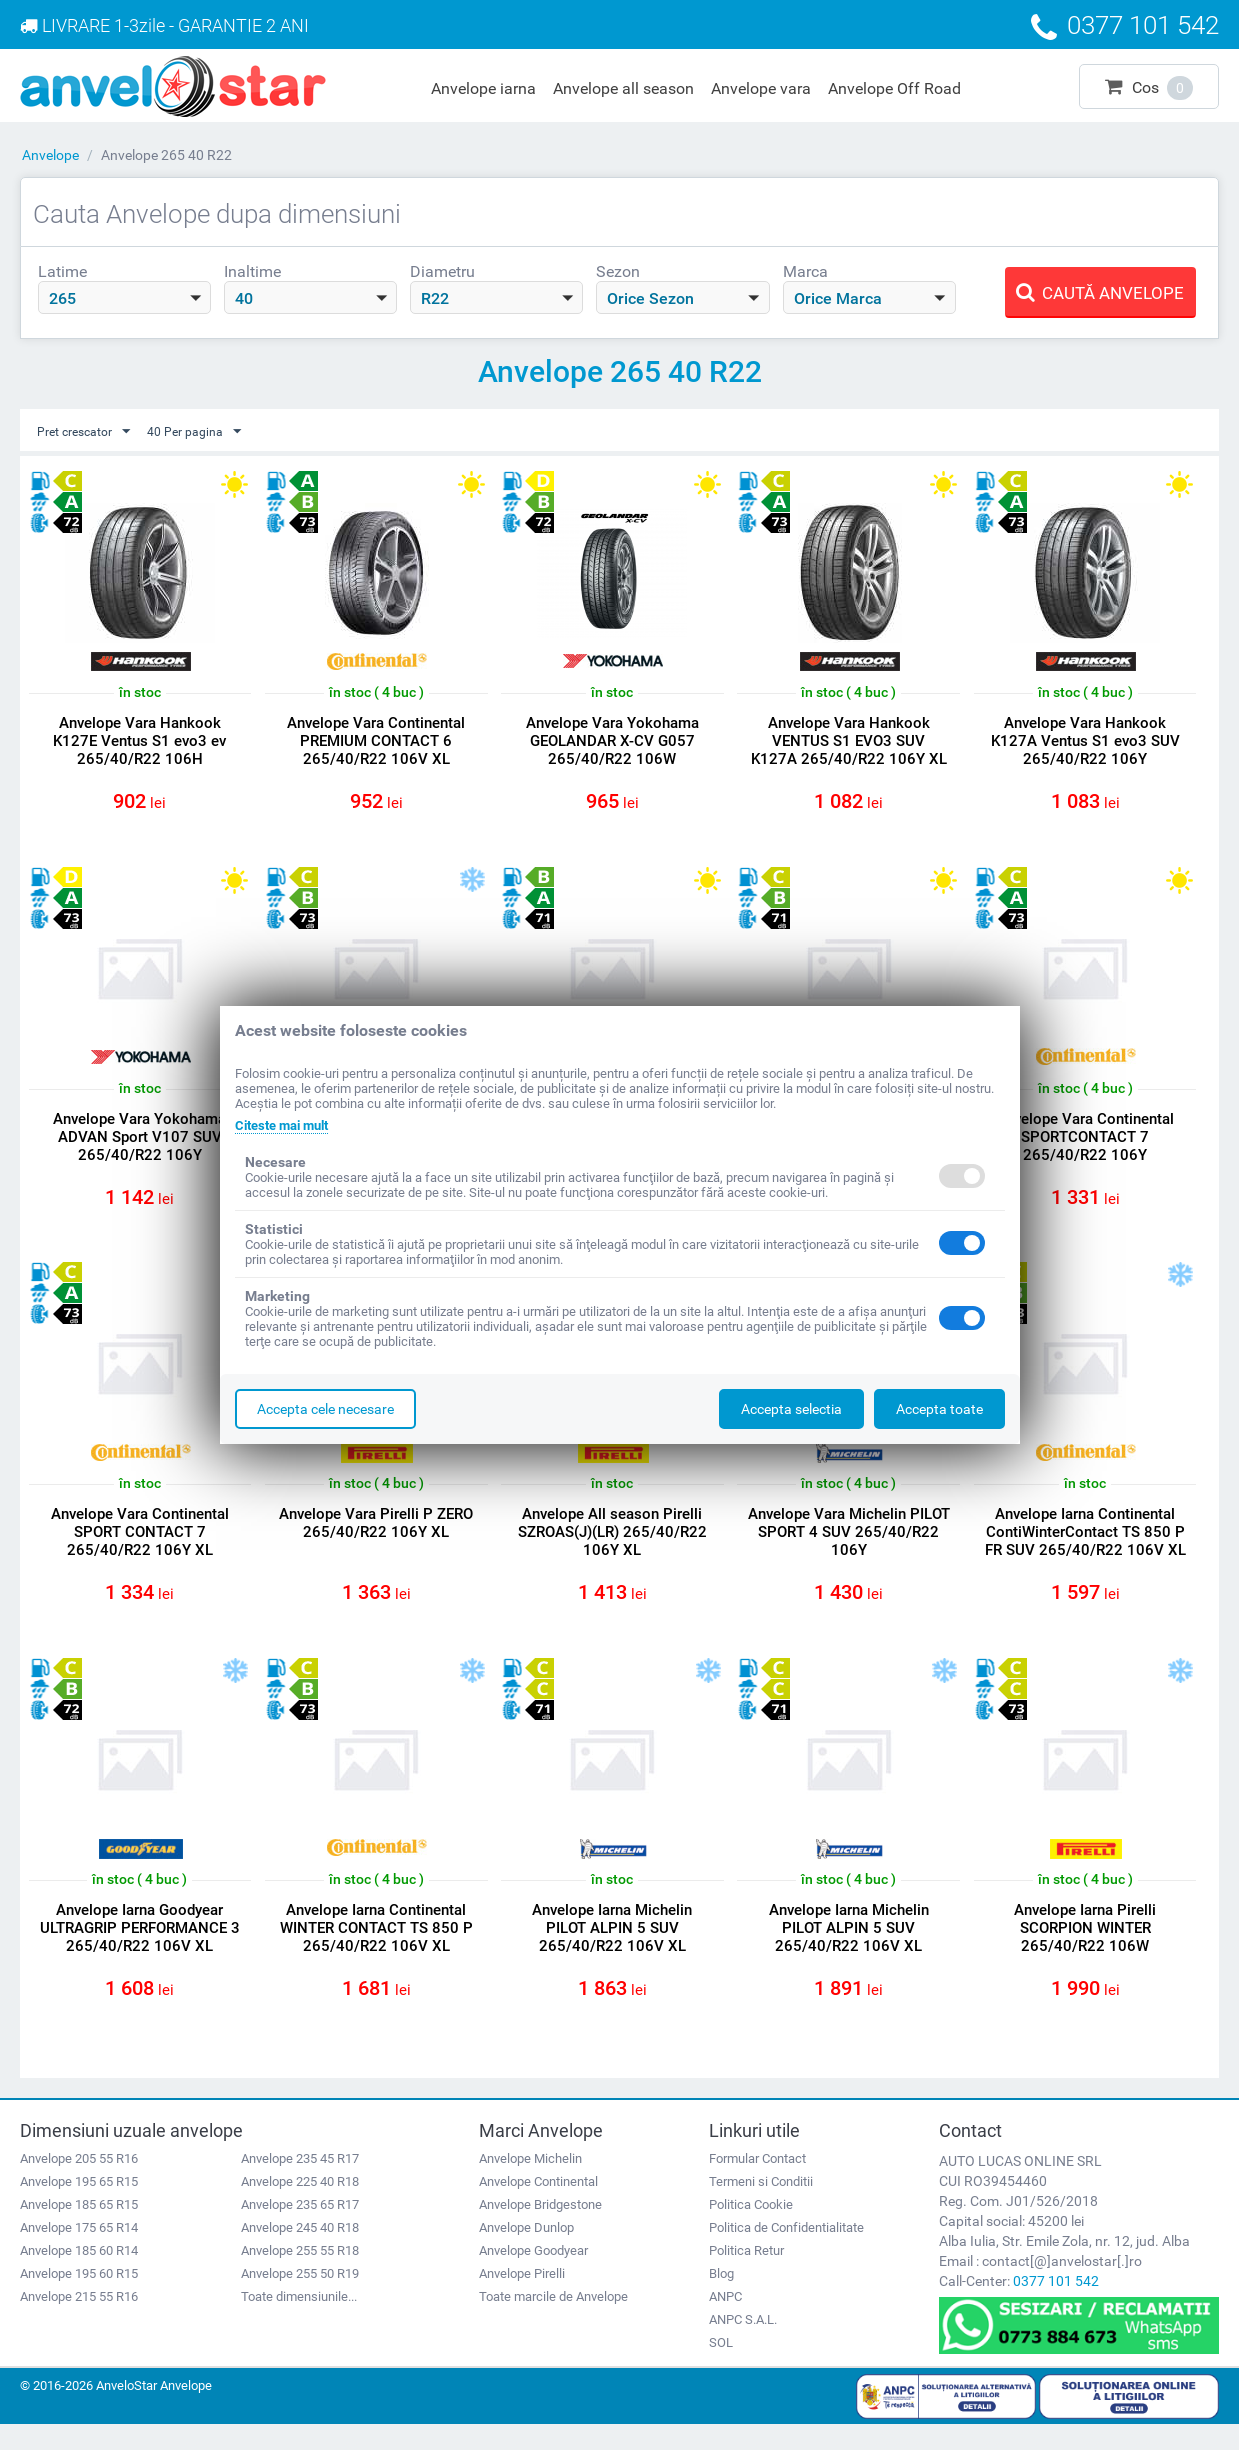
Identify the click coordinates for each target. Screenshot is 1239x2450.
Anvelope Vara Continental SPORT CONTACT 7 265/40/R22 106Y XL (140, 1546)
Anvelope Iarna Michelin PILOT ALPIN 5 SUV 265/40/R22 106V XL (612, 1948)
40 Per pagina (212, 432)
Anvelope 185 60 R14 (79, 2276)
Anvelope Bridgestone (540, 2230)
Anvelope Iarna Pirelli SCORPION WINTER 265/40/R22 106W (1085, 1948)
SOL (721, 2368)
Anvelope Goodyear (533, 2276)
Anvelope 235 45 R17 (300, 2184)
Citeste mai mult (287, 1125)
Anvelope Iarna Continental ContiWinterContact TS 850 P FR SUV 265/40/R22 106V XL (1085, 1555)
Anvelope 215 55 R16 (79, 2322)
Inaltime (252, 271)
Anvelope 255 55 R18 (300, 2276)
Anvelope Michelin (530, 2184)
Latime (62, 271)
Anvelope (50, 155)
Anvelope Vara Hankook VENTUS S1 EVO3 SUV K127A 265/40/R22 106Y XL (849, 742)
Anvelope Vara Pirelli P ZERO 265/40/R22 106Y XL (376, 1537)
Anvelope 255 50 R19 (300, 2299)
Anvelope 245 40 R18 (300, 2253)
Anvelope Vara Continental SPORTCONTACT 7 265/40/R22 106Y (1085, 1144)
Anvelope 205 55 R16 (79, 2184)
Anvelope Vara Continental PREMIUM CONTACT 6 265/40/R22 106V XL (376, 742)
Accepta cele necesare (325, 1409)
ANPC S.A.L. (743, 2345)
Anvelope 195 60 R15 (79, 2299)
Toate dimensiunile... (299, 2322)
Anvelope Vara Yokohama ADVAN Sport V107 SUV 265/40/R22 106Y (139, 1144)
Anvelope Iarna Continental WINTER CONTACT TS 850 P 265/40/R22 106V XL (376, 1948)
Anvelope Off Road (894, 88)
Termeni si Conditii (761, 2207)
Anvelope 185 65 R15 (79, 2230)
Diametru (442, 271)
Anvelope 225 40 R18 (300, 2207)
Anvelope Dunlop (526, 2253)
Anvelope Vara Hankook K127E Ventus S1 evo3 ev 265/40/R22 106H (139, 742)
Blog (721, 2299)
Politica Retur (746, 2276)
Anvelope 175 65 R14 (79, 2253)
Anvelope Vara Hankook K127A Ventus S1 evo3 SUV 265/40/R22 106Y (1085, 742)
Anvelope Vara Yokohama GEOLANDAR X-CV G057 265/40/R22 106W (612, 742)
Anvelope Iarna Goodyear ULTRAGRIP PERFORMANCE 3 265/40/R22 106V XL (139, 1948)
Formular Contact (757, 2184)
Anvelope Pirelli (522, 2299)
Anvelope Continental (538, 2207)
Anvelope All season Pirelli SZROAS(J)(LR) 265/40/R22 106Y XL (612, 1546)
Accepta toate (939, 1409)
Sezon (618, 271)
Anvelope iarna (483, 88)
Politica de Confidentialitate (786, 2253)
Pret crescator (90, 432)
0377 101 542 (1056, 2307)
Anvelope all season (623, 88)
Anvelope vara (761, 88)
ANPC (725, 2322)
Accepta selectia (791, 1409)
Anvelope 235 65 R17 (300, 2230)
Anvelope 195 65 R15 (79, 2207)
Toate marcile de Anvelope (553, 2322)
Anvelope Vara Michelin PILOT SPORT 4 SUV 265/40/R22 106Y (849, 1546)
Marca (805, 271)
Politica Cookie (751, 2230)
